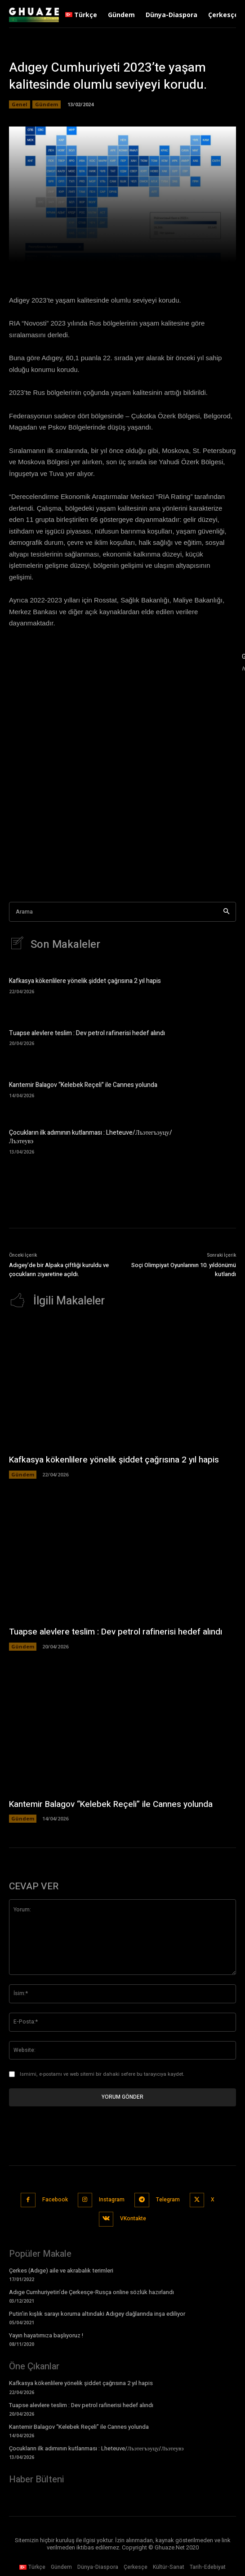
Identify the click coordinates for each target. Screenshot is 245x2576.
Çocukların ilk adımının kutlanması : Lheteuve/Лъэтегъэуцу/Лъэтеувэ (90, 1137)
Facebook (55, 2200)
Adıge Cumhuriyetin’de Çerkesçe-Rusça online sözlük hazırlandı (91, 2292)
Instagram (112, 2200)
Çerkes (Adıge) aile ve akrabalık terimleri (61, 2270)
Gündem (46, 104)
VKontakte (133, 2218)
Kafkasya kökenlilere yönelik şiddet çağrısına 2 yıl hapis (85, 981)
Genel (19, 104)
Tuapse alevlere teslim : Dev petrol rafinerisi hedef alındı (87, 1033)
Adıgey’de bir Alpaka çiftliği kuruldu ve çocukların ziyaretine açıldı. (59, 1269)
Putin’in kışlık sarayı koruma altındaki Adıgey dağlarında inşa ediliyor (97, 2313)
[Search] (226, 912)
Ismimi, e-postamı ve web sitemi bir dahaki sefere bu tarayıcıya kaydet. (102, 2074)
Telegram (168, 2200)
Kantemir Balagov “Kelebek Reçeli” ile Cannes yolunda (83, 1085)
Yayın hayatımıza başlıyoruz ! (46, 2335)
